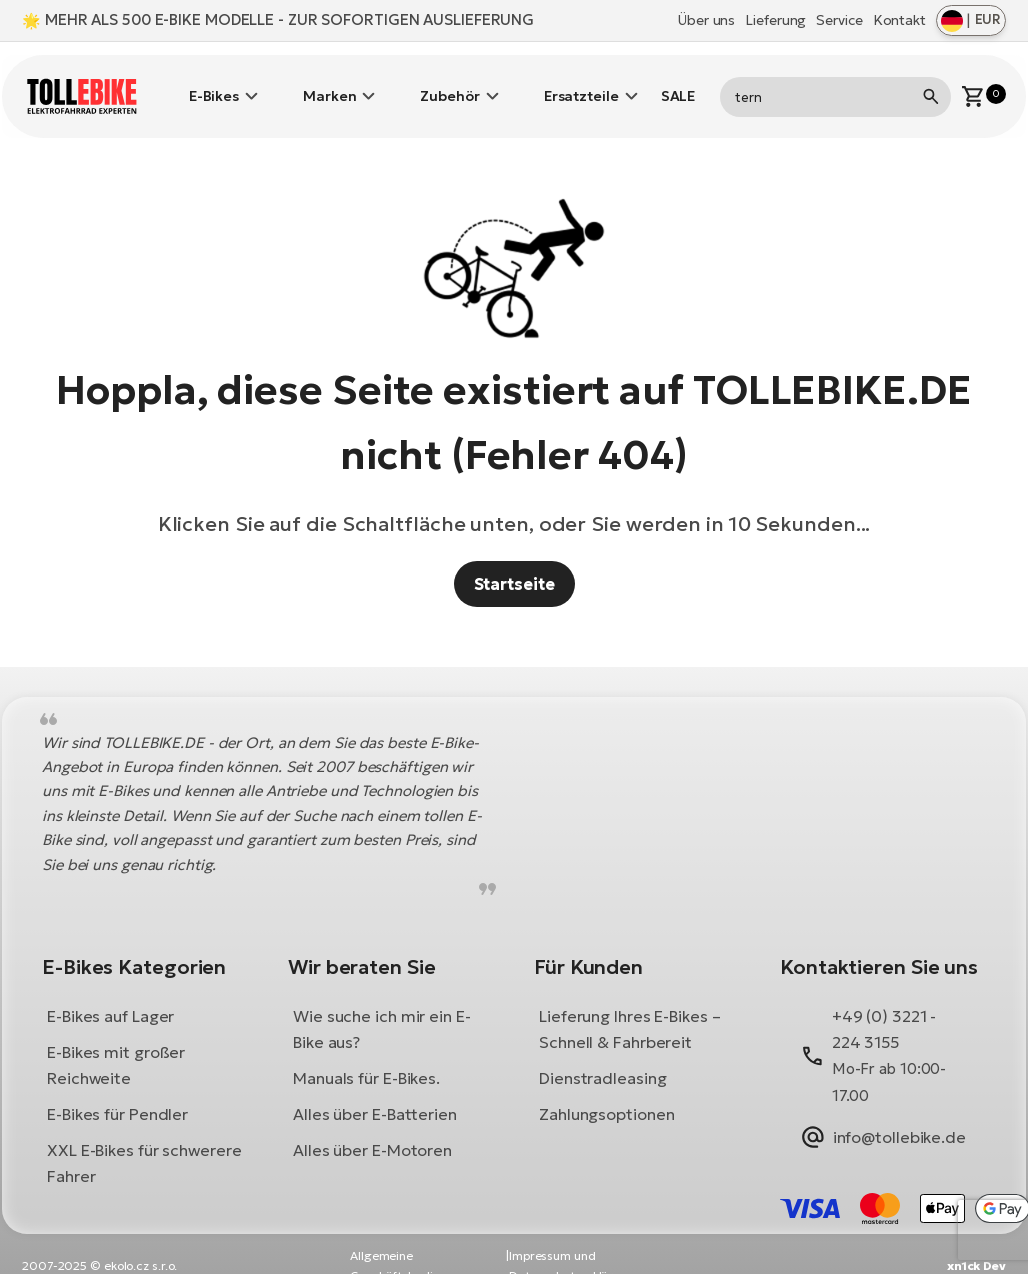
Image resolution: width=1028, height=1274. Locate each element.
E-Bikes (214, 85)
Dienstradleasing (602, 1055)
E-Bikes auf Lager (110, 993)
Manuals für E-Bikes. (366, 1055)
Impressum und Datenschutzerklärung (572, 1242)
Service (839, 20)
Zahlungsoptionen (606, 1091)
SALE (678, 85)
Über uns (706, 20)
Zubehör (449, 85)
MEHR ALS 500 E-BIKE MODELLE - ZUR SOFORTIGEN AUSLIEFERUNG (289, 19)
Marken (329, 85)
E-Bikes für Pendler (117, 1091)
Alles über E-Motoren (372, 1127)
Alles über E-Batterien (375, 1091)
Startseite (514, 560)
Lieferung (775, 20)
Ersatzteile (581, 85)
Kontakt (899, 20)
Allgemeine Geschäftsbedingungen (416, 1242)
